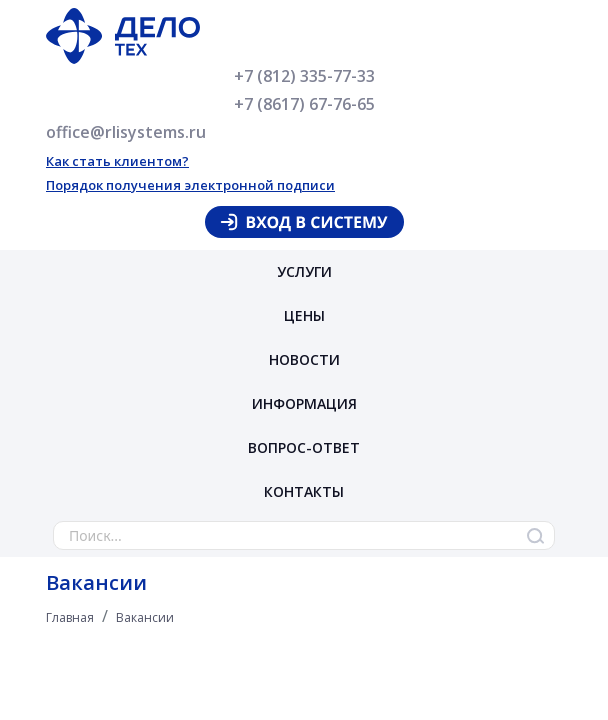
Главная (70, 617)
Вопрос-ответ (304, 447)
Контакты (304, 491)
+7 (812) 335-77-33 (304, 76)
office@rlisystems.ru (126, 132)
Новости (304, 359)
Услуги (304, 271)
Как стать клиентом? (117, 161)
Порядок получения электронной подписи (190, 185)
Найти (535, 535)
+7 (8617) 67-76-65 (304, 104)
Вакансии (145, 617)
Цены (304, 315)
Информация (304, 403)
